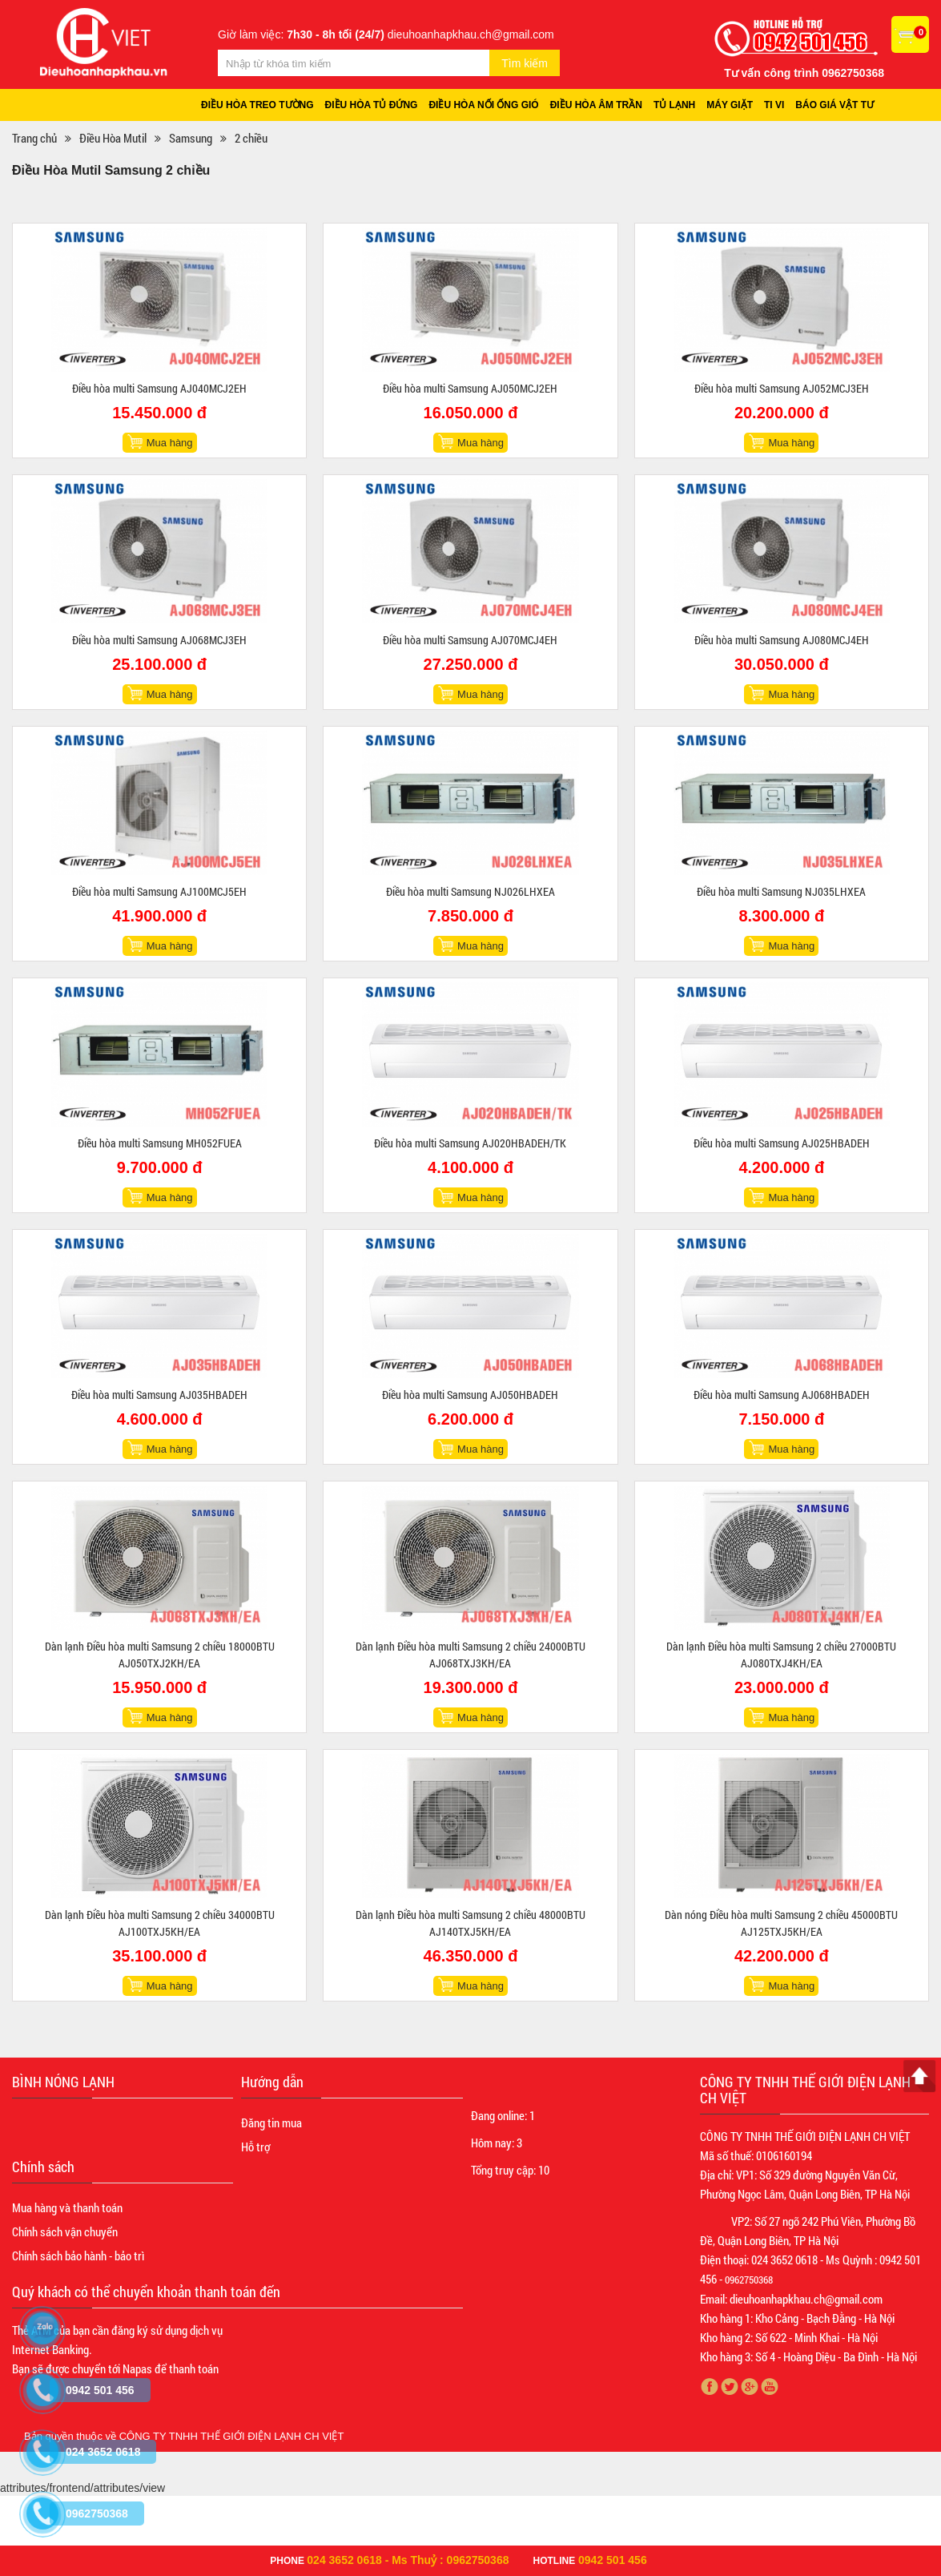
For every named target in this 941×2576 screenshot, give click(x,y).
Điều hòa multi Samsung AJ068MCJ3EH (159, 639)
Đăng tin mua (271, 2122)
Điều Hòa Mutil (113, 138)
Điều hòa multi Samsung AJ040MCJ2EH (159, 388)
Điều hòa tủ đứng (371, 105)
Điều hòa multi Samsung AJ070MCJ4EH (470, 639)
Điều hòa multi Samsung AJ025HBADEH (782, 1143)
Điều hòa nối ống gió (484, 105)
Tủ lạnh (674, 105)
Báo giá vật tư (835, 105)
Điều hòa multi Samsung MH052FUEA (160, 1143)
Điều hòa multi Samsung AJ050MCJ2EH (470, 388)
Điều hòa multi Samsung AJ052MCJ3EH (781, 388)
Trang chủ (34, 138)
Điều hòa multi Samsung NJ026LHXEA (470, 891)
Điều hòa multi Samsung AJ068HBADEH (782, 1394)
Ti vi (775, 105)
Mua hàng (170, 443)
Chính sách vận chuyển (65, 2231)
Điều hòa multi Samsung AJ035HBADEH (159, 1394)
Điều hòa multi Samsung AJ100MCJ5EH (159, 891)
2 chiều (251, 138)
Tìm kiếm (524, 63)
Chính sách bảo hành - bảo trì (78, 2255)
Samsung (190, 138)
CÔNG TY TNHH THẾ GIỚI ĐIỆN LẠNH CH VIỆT (231, 2436)
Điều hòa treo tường (257, 105)
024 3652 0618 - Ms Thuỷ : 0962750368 (408, 2560)
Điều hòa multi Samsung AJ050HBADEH (470, 1394)
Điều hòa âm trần (596, 105)
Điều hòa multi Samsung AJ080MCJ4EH (781, 639)
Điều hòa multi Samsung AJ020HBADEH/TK (470, 1143)
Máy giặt (730, 105)
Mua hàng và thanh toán (67, 2207)
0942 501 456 (612, 2560)
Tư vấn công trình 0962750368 (804, 73)
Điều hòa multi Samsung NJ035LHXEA (781, 891)
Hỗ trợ (255, 2147)
